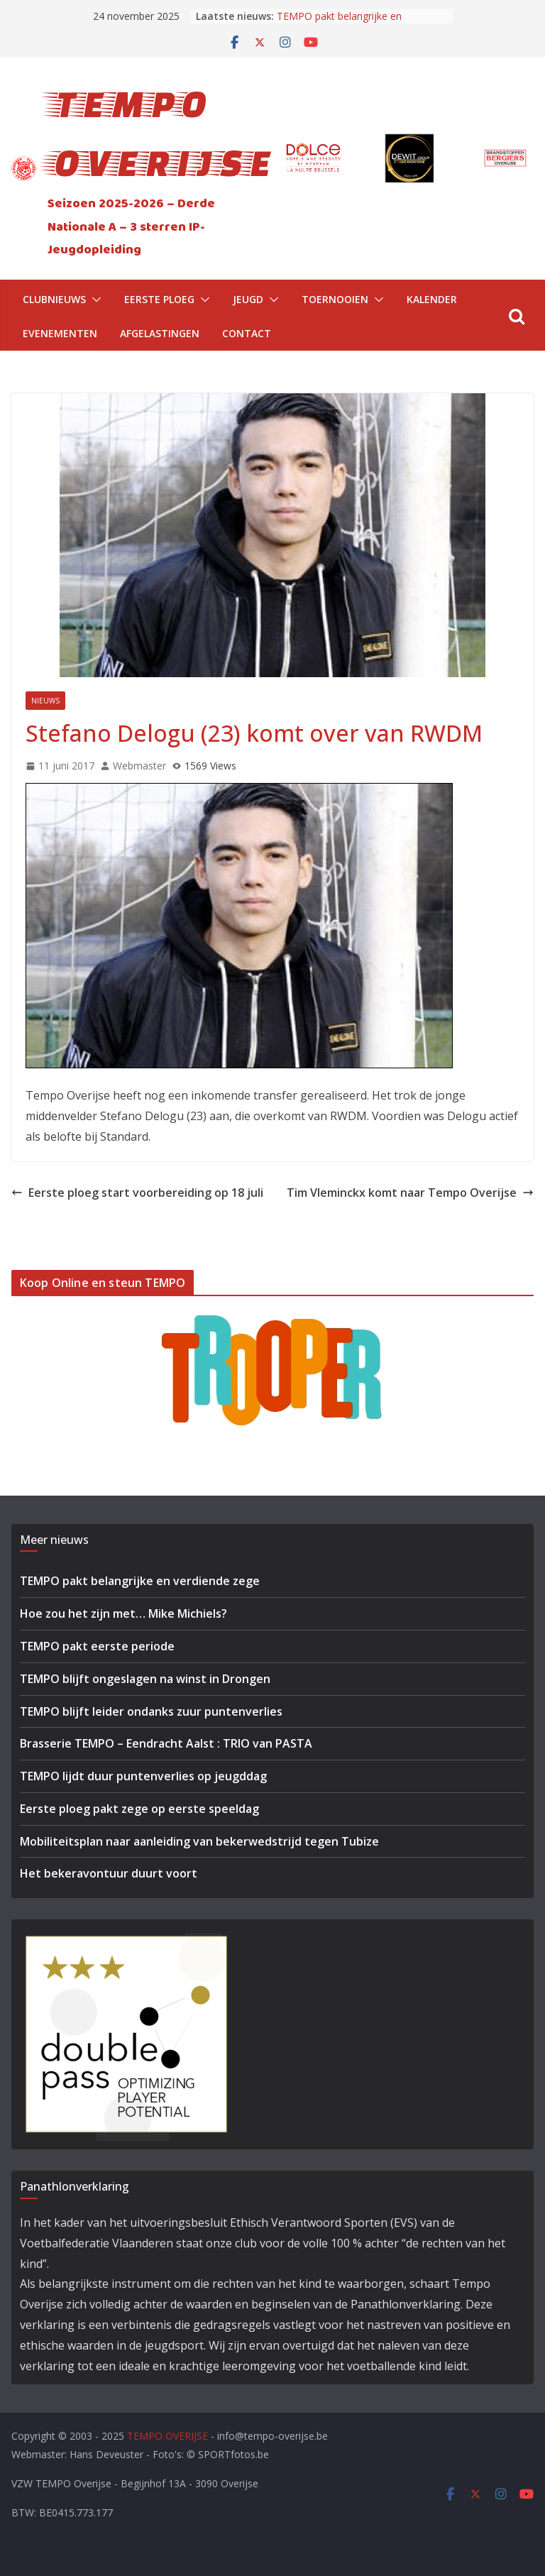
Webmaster (139, 765)
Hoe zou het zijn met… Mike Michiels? (123, 1613)
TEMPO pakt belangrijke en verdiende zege (339, 23)
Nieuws (45, 701)
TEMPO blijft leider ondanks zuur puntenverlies (151, 1711)
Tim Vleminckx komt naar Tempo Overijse (410, 1192)
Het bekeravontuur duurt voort (108, 1873)
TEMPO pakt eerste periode (97, 1646)
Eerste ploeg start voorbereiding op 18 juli (137, 1192)
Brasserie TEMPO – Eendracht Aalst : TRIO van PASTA (166, 1743)
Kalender (432, 299)
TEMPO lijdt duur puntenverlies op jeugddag (143, 1776)
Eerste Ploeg (159, 299)
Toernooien (335, 299)
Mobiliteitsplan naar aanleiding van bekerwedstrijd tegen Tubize (199, 1841)
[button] (93, 299)
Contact (246, 333)
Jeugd (248, 299)
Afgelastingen (159, 333)
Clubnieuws (54, 299)
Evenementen (60, 333)
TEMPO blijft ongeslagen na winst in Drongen (145, 1679)
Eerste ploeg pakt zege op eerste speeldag (139, 1808)
